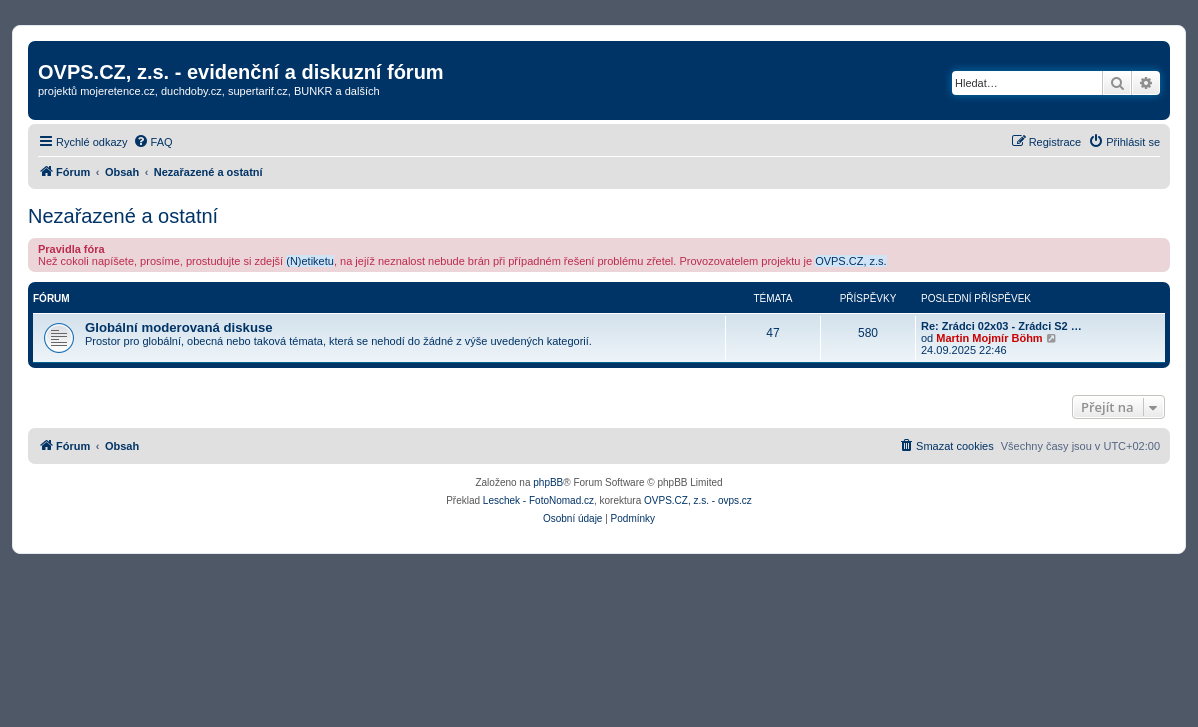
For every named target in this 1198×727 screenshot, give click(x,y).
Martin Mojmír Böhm (989, 338)
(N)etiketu (310, 261)
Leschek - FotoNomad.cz (538, 500)
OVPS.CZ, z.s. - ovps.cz (698, 500)
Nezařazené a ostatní (123, 216)
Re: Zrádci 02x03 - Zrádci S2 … (1001, 326)
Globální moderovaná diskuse (179, 327)
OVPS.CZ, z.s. (851, 261)
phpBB (548, 482)
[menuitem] (153, 142)
